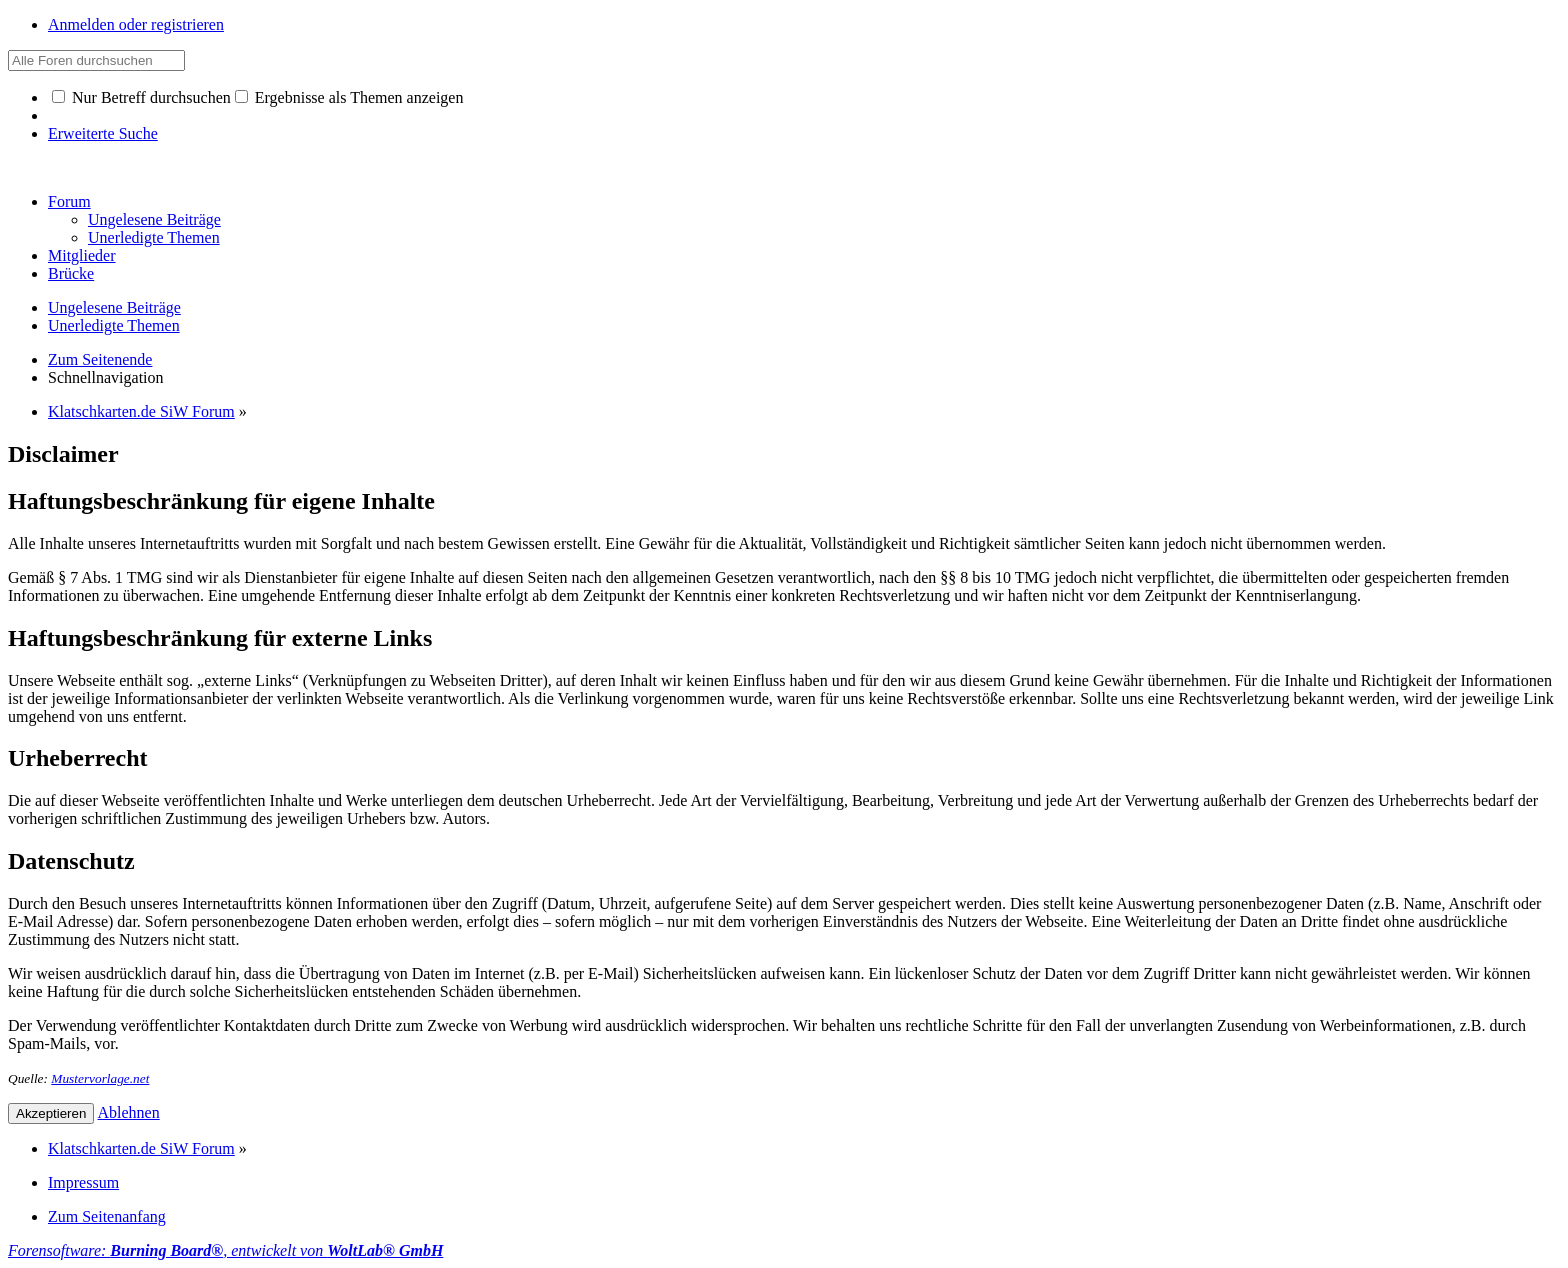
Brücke (71, 273)
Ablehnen (129, 1112)
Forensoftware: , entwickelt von (225, 1250)
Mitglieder (82, 255)
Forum (69, 201)
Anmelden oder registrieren (136, 24)
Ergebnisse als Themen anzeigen (349, 97)
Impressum (83, 1182)
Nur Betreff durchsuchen (141, 97)
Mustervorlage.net (100, 1078)
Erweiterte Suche (103, 133)
